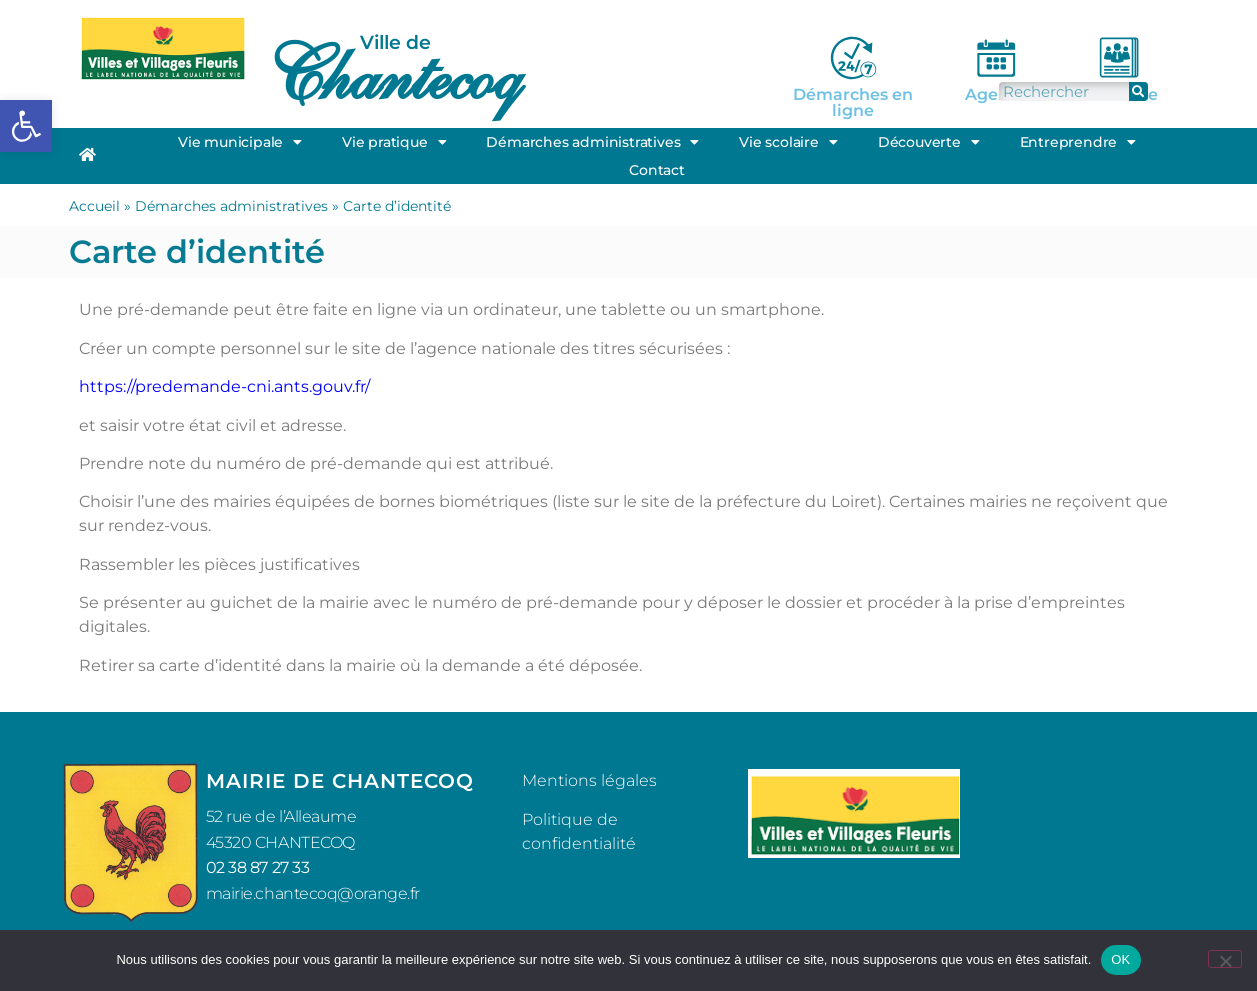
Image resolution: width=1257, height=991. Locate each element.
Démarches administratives (592, 142)
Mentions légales (589, 780)
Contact (657, 170)
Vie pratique (394, 142)
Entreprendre (1078, 142)
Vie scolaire (788, 142)
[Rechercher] (1139, 91)
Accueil (94, 206)
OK (1120, 959)
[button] (26, 126)
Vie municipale (240, 142)
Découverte (929, 142)
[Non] (1225, 959)
